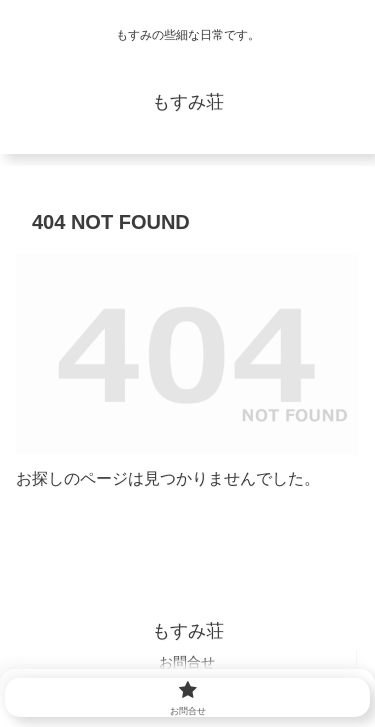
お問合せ (187, 662)
